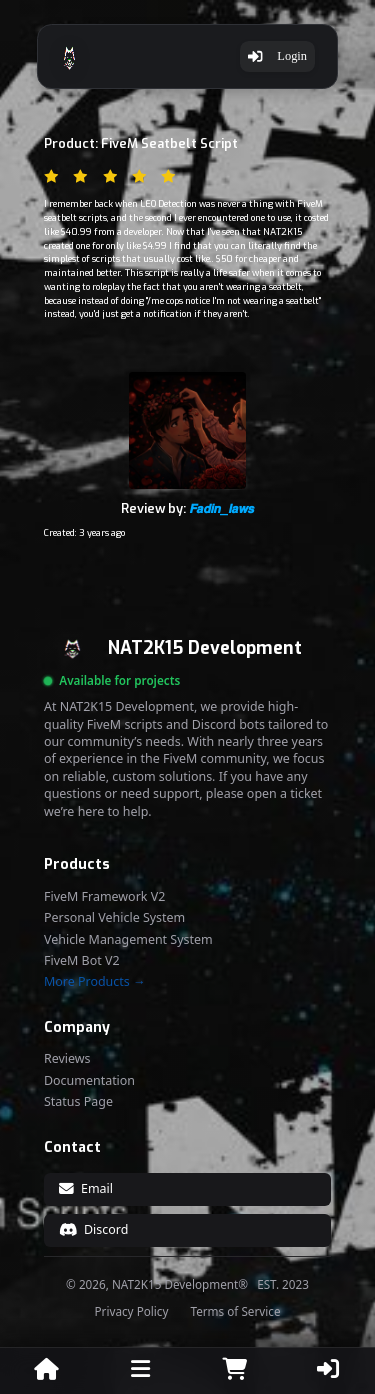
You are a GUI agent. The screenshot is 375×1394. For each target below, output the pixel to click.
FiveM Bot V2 (82, 961)
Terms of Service (235, 1312)
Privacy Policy (132, 1312)
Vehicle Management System (128, 940)
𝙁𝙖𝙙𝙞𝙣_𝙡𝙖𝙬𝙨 (221, 508)
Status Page (78, 1102)
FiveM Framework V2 (104, 897)
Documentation (89, 1081)
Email (86, 1188)
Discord (94, 1229)
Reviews (67, 1059)
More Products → (94, 982)
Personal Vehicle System (114, 918)
